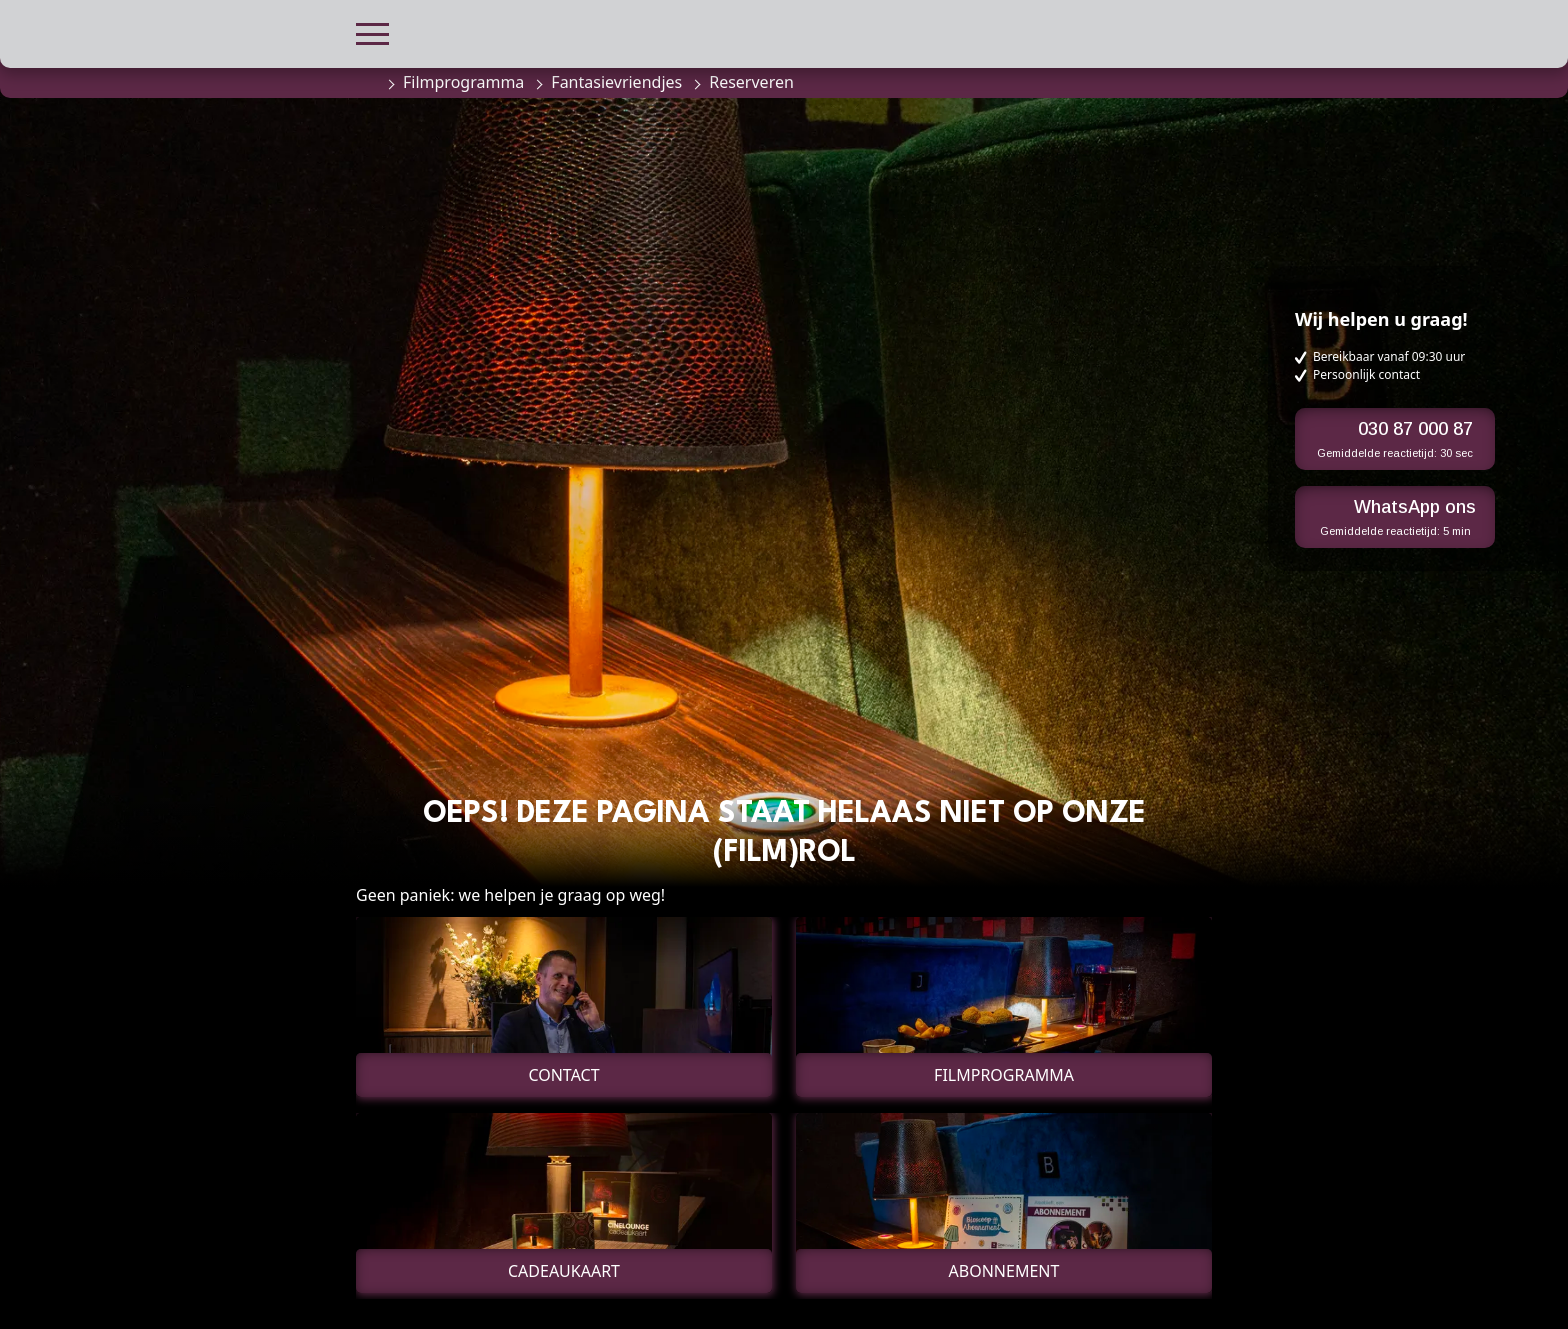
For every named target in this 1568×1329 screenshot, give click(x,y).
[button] (372, 31)
